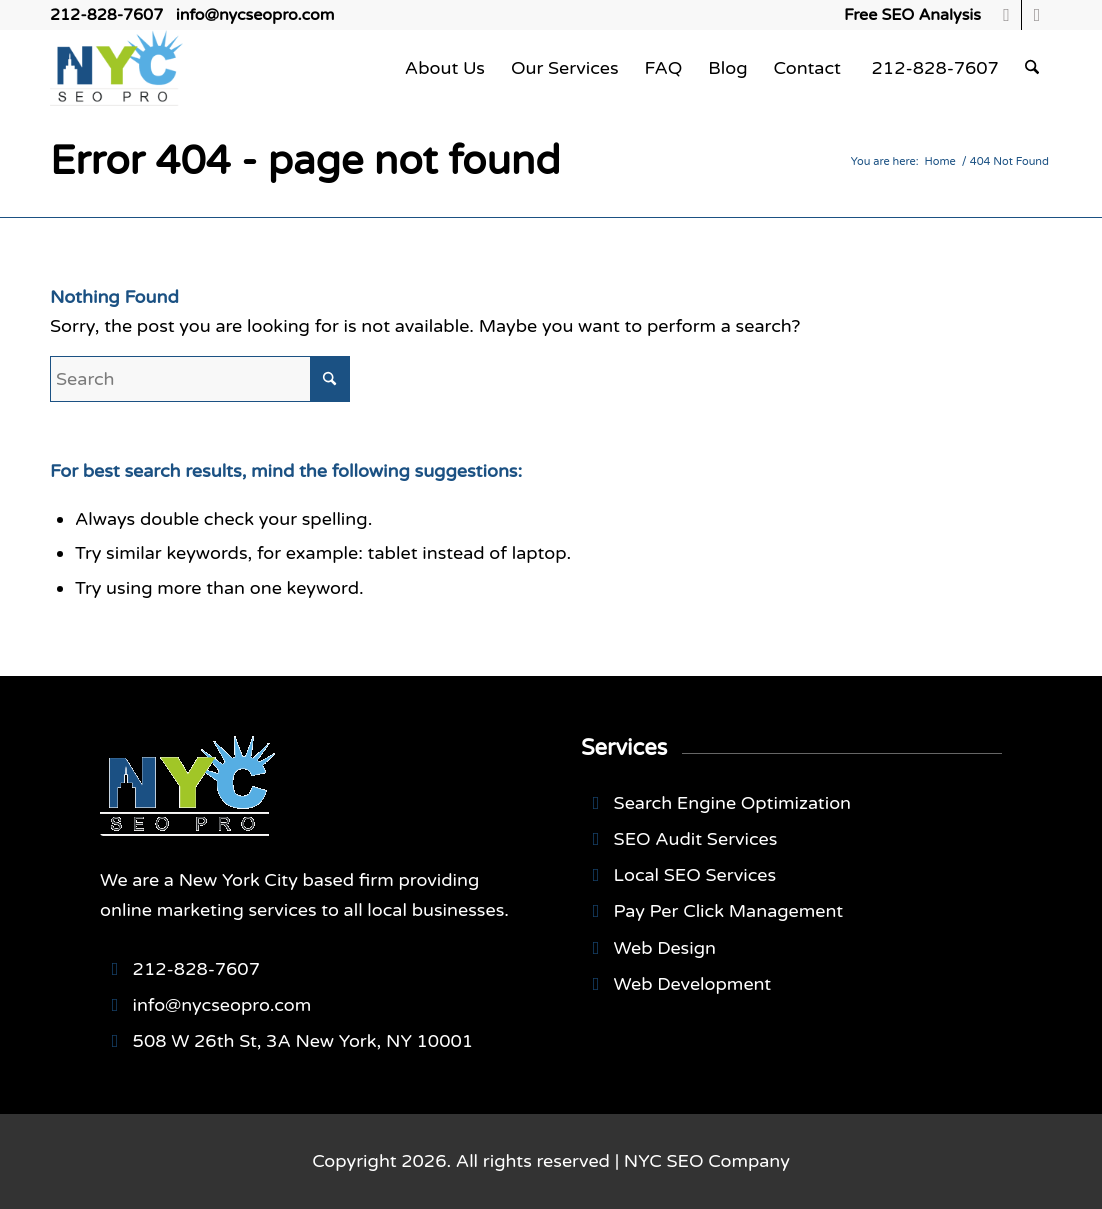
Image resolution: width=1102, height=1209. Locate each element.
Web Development (693, 984)
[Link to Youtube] (1037, 15)
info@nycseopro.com (255, 15)
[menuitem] (907, 15)
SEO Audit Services (696, 839)
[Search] (1032, 68)
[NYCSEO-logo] (116, 68)
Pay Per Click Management (729, 911)
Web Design (665, 948)
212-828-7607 (106, 15)
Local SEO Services (695, 875)
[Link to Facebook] (1006, 15)
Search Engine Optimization (732, 803)
